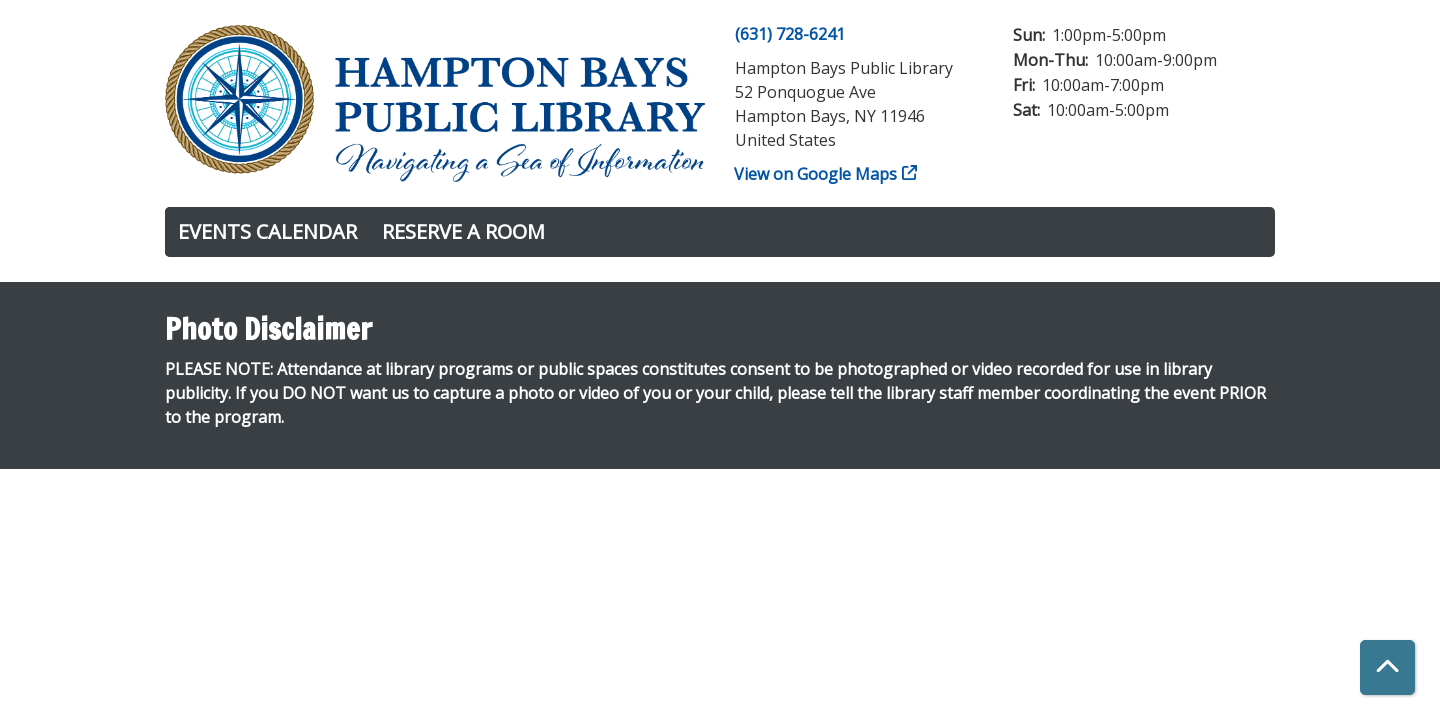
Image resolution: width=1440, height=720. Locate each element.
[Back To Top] (1387, 667)
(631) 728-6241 (790, 34)
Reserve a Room (463, 231)
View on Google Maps (816, 174)
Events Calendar (267, 231)
